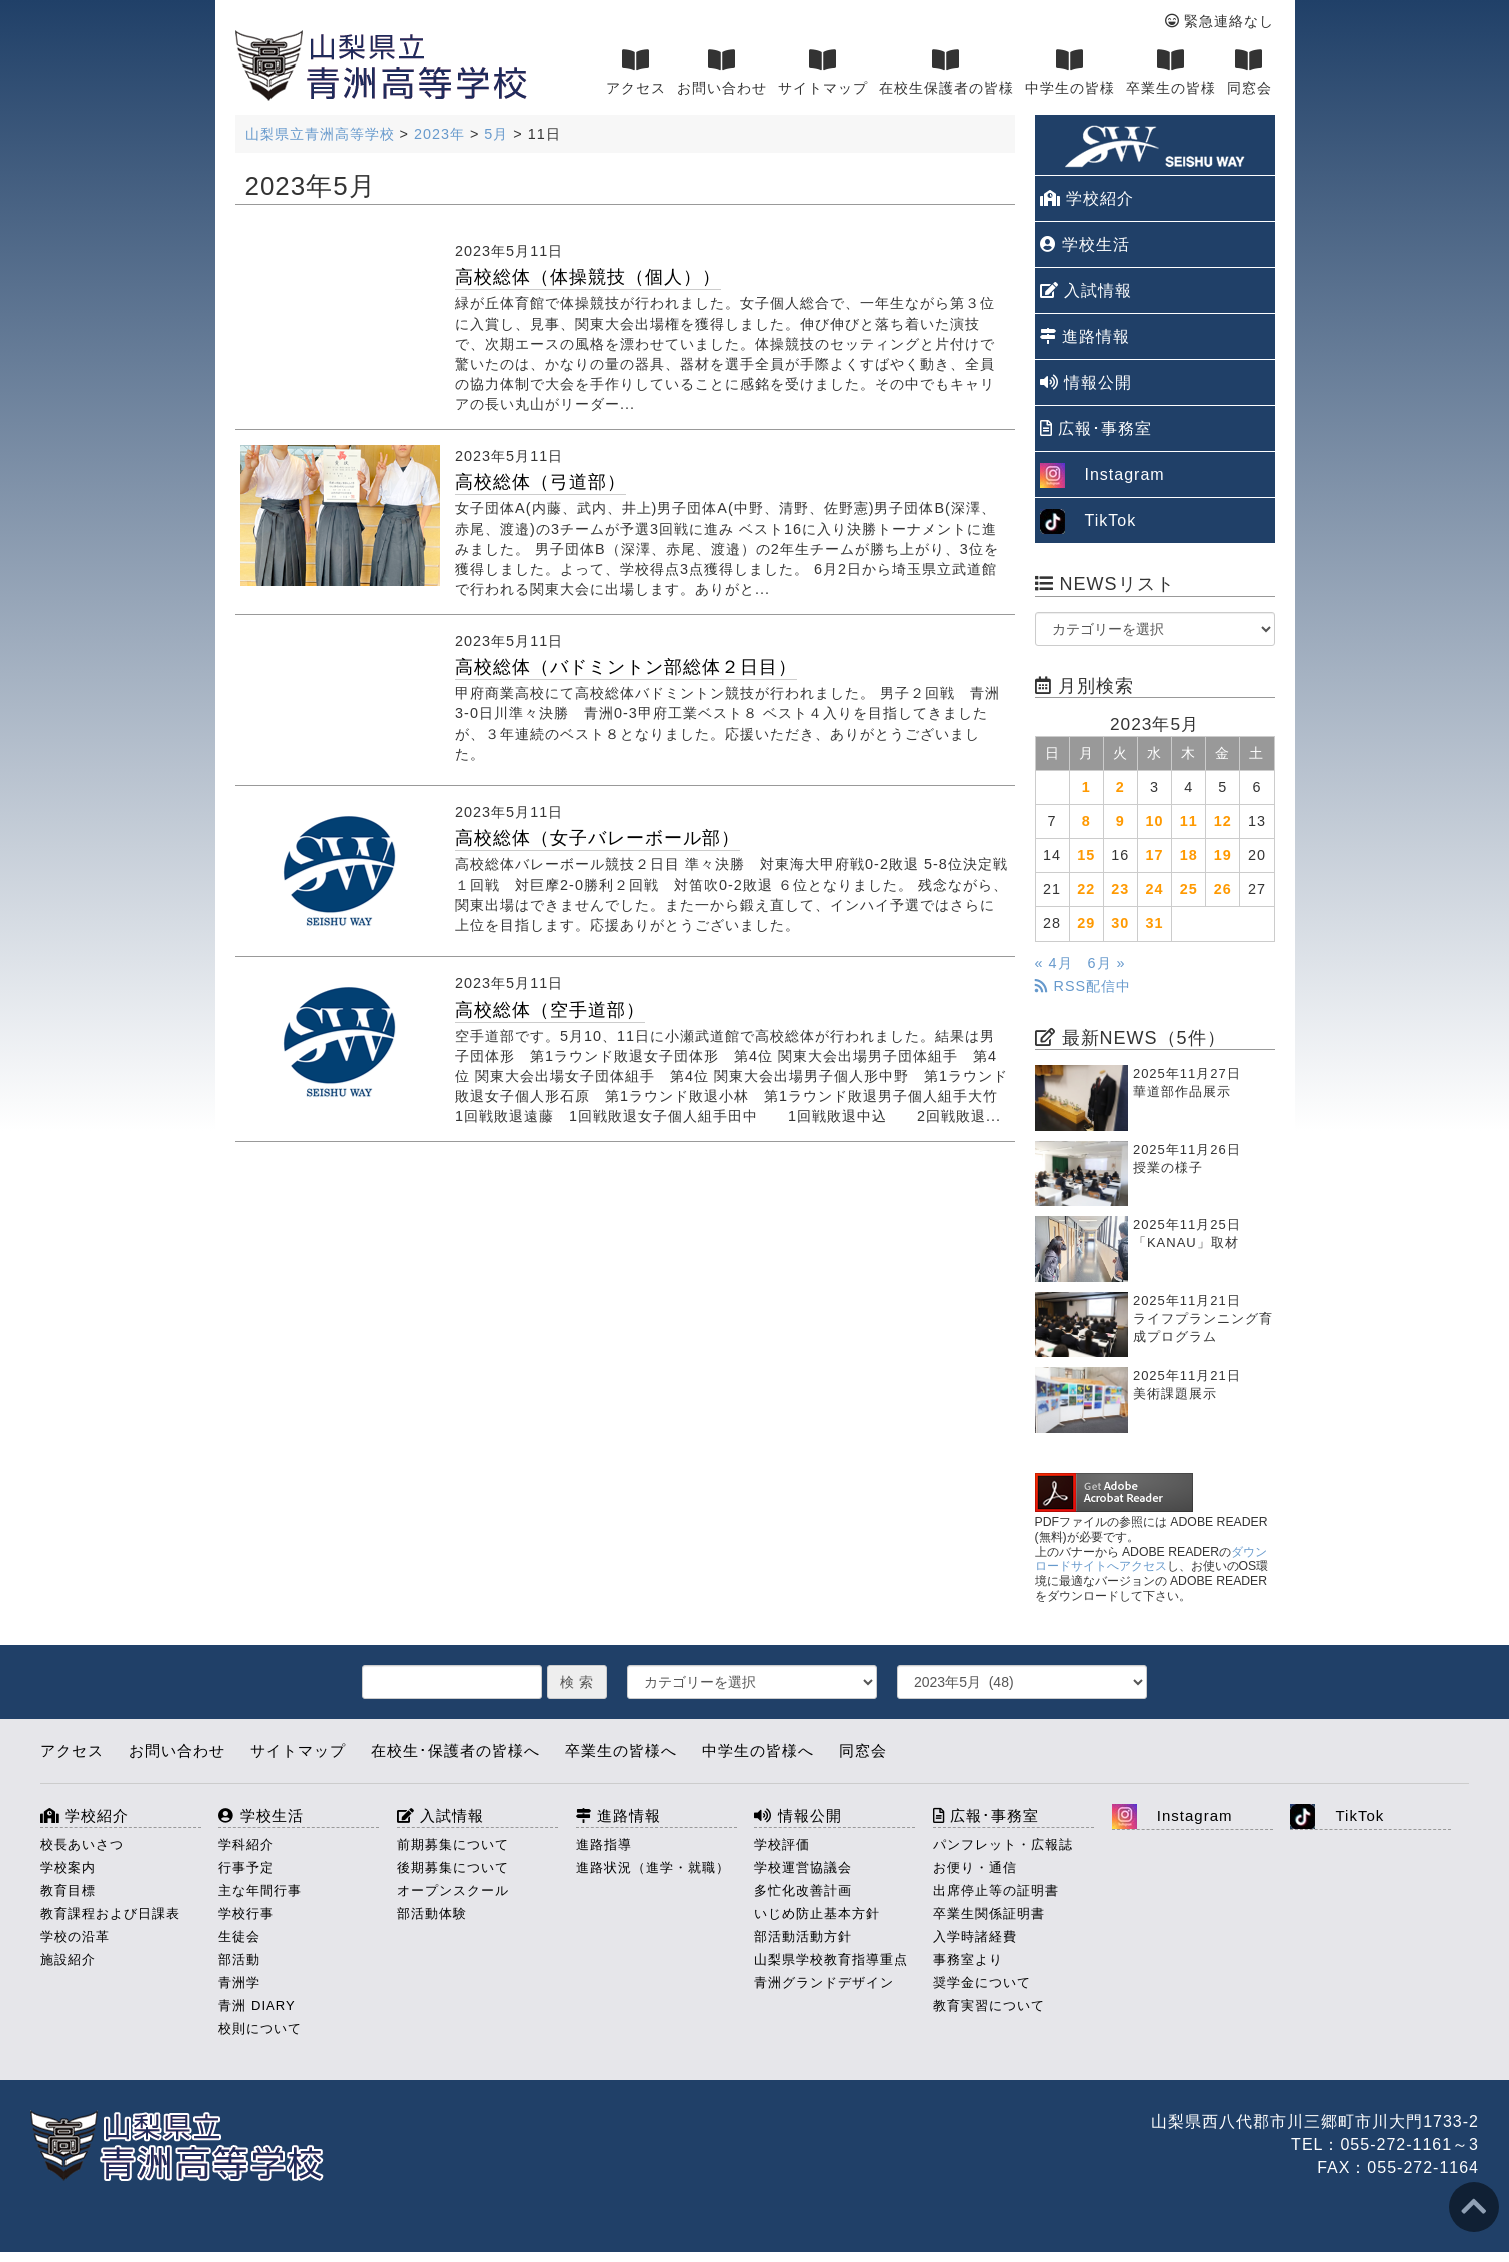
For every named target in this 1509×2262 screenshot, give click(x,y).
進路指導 (604, 1844)
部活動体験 (432, 1913)
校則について (260, 2028)
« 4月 (1054, 963)
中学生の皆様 (1070, 72)
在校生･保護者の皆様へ (455, 1750)
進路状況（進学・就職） (653, 1867)
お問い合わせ (722, 72)
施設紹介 (68, 1959)
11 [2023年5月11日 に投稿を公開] (1189, 821)
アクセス (636, 72)
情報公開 (1086, 382)
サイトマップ (823, 72)
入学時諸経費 (975, 1936)
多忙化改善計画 (803, 1890)
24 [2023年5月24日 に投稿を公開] (1154, 889)
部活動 (239, 1959)
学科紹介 (246, 1844)
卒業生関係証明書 (989, 1913)
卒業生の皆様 (1171, 72)
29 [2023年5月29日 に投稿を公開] (1086, 923)
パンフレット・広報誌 (1003, 1844)
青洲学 (239, 1982)
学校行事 (246, 1913)
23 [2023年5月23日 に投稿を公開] (1120, 889)
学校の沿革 (75, 1936)
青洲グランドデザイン (824, 1982)
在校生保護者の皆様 (946, 72)
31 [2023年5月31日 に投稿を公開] (1154, 923)
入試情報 (1086, 290)
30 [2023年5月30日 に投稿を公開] (1120, 923)
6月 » (1107, 963)
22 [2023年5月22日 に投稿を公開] (1086, 889)
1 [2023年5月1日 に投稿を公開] (1086, 787)
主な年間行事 (260, 1890)
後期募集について (453, 1867)
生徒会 (239, 1936)
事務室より (968, 1959)
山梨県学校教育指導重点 (831, 1959)
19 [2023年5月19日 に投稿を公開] (1223, 855)
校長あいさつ (82, 1844)
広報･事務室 (1096, 428)
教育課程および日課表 (110, 1913)
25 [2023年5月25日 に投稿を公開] (1189, 889)
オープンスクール (453, 1890)
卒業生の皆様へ (621, 1750)
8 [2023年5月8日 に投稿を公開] (1086, 821)
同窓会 (1249, 72)
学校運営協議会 (803, 1867)
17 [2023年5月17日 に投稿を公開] (1154, 855)
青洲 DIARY (256, 2005)
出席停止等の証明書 (996, 1890)
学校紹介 (1087, 198)
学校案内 (68, 1867)
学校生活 (1085, 244)
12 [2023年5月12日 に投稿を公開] (1223, 821)
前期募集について (453, 1844)
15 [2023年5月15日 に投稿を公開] (1086, 855)
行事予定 (246, 1867)
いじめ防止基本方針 (817, 1913)
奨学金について (982, 1982)
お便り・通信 (975, 1867)
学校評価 (782, 1844)
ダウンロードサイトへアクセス (1151, 1559)
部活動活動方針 (803, 1936)
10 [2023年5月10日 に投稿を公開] (1154, 821)
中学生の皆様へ (758, 1750)
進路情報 (1085, 336)
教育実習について (989, 2005)
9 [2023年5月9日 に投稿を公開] (1120, 821)
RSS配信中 (1083, 986)
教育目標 (68, 1890)
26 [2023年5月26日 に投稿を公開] (1223, 889)
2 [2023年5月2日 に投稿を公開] (1120, 787)
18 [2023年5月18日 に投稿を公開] (1189, 855)
